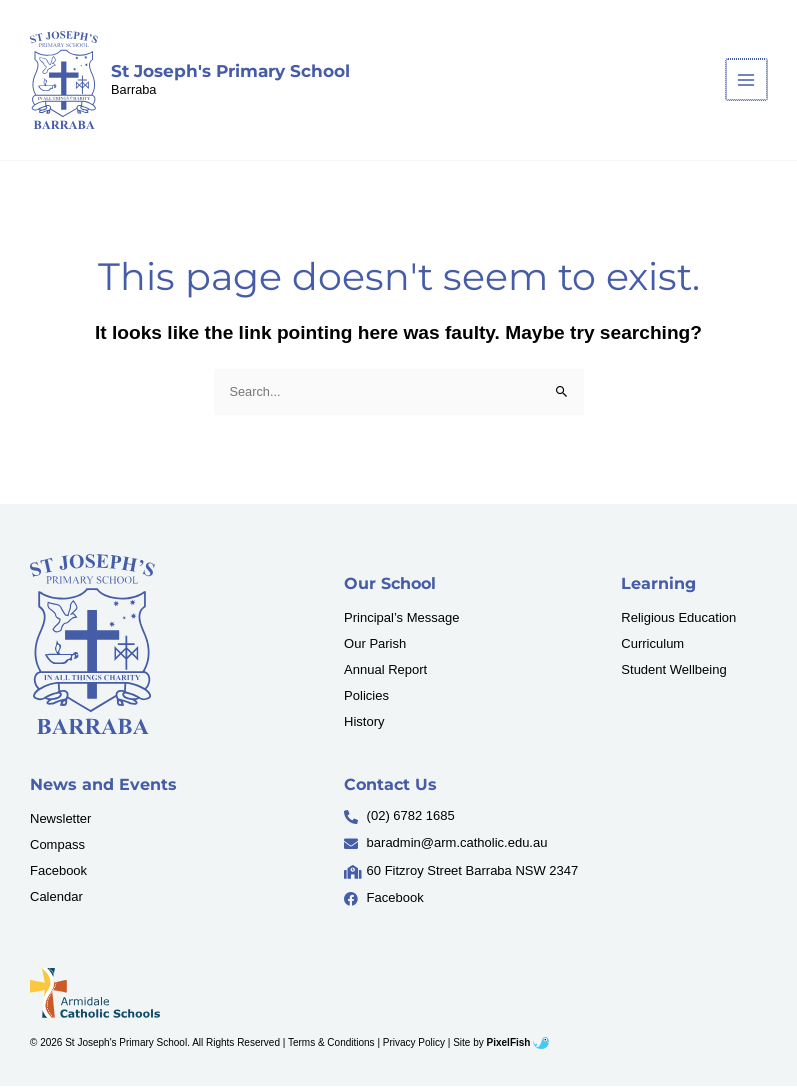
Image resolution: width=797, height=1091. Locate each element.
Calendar (56, 900)
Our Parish (375, 648)
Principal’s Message (401, 622)
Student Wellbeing (673, 674)
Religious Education (678, 622)
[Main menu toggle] (747, 82)
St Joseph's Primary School (232, 73)
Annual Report (385, 674)
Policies (366, 700)
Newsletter (60, 822)
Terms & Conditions (331, 1047)
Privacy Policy (414, 1047)
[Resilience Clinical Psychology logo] (92, 648)
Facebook (58, 874)
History (364, 726)
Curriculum (652, 648)
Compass (57, 848)
